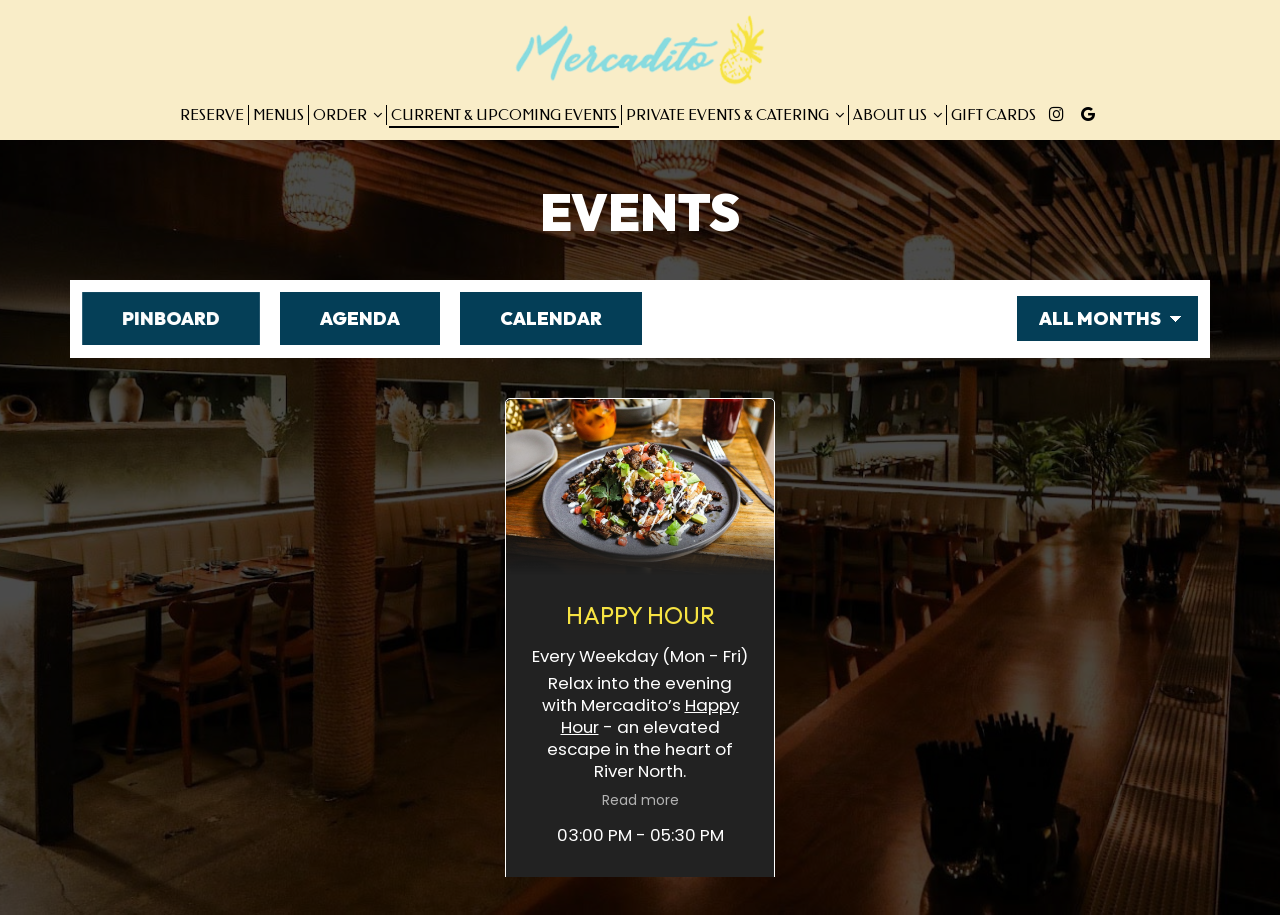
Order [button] (347, 115)
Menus (278, 115)
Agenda (340, 318)
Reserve (212, 115)
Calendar (531, 318)
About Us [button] (897, 115)
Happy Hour (896, 542)
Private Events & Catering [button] (735, 115)
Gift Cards (993, 115)
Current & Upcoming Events (504, 115)
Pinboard (151, 318)
